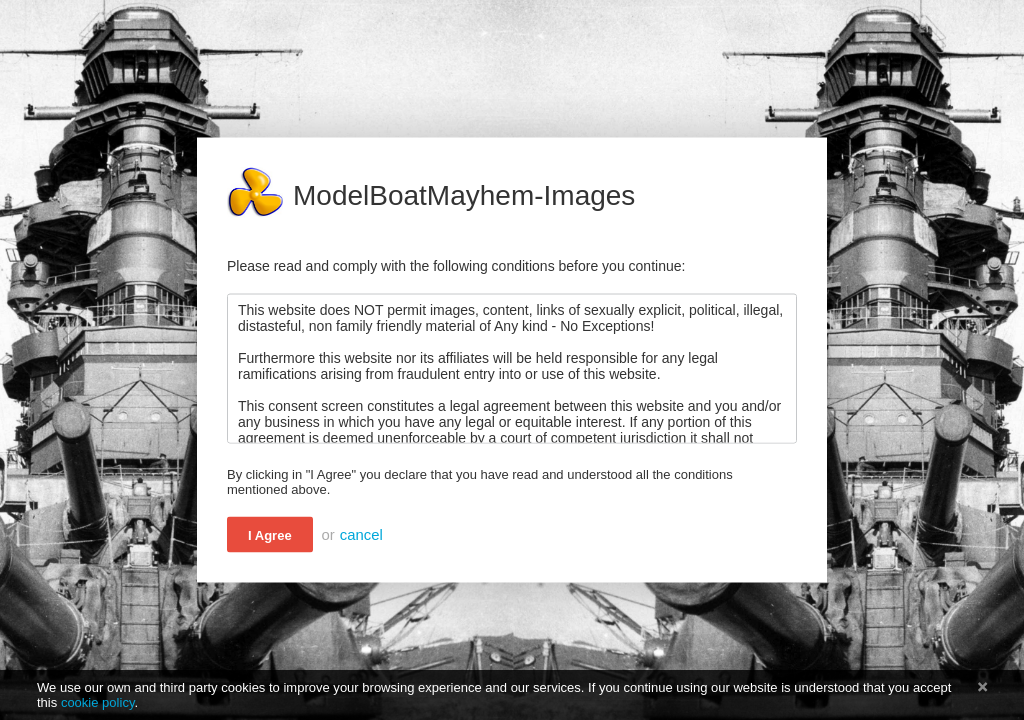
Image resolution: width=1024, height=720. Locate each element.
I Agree (270, 535)
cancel (361, 535)
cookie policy (98, 702)
